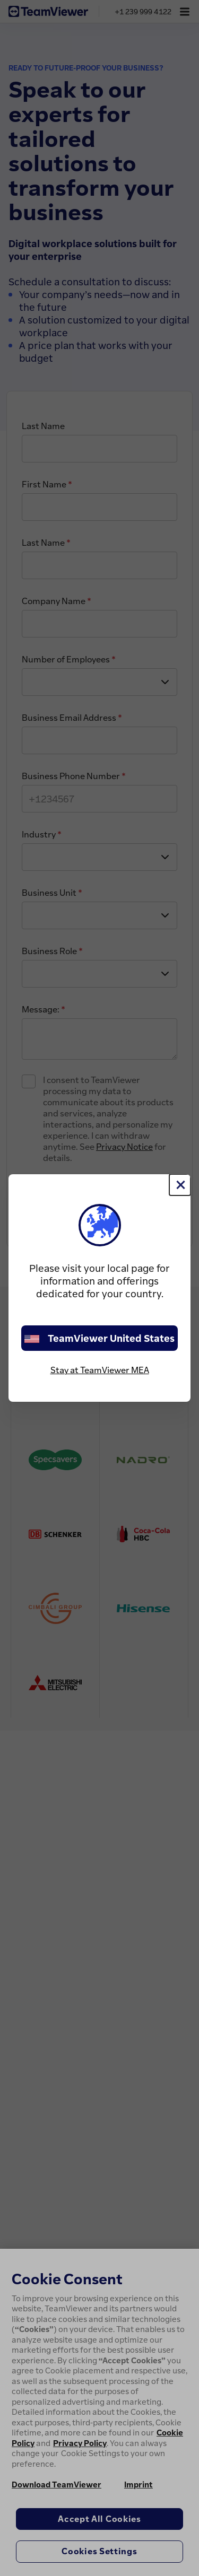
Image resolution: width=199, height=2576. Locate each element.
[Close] (180, 1184)
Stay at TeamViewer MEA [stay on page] (99, 1370)
